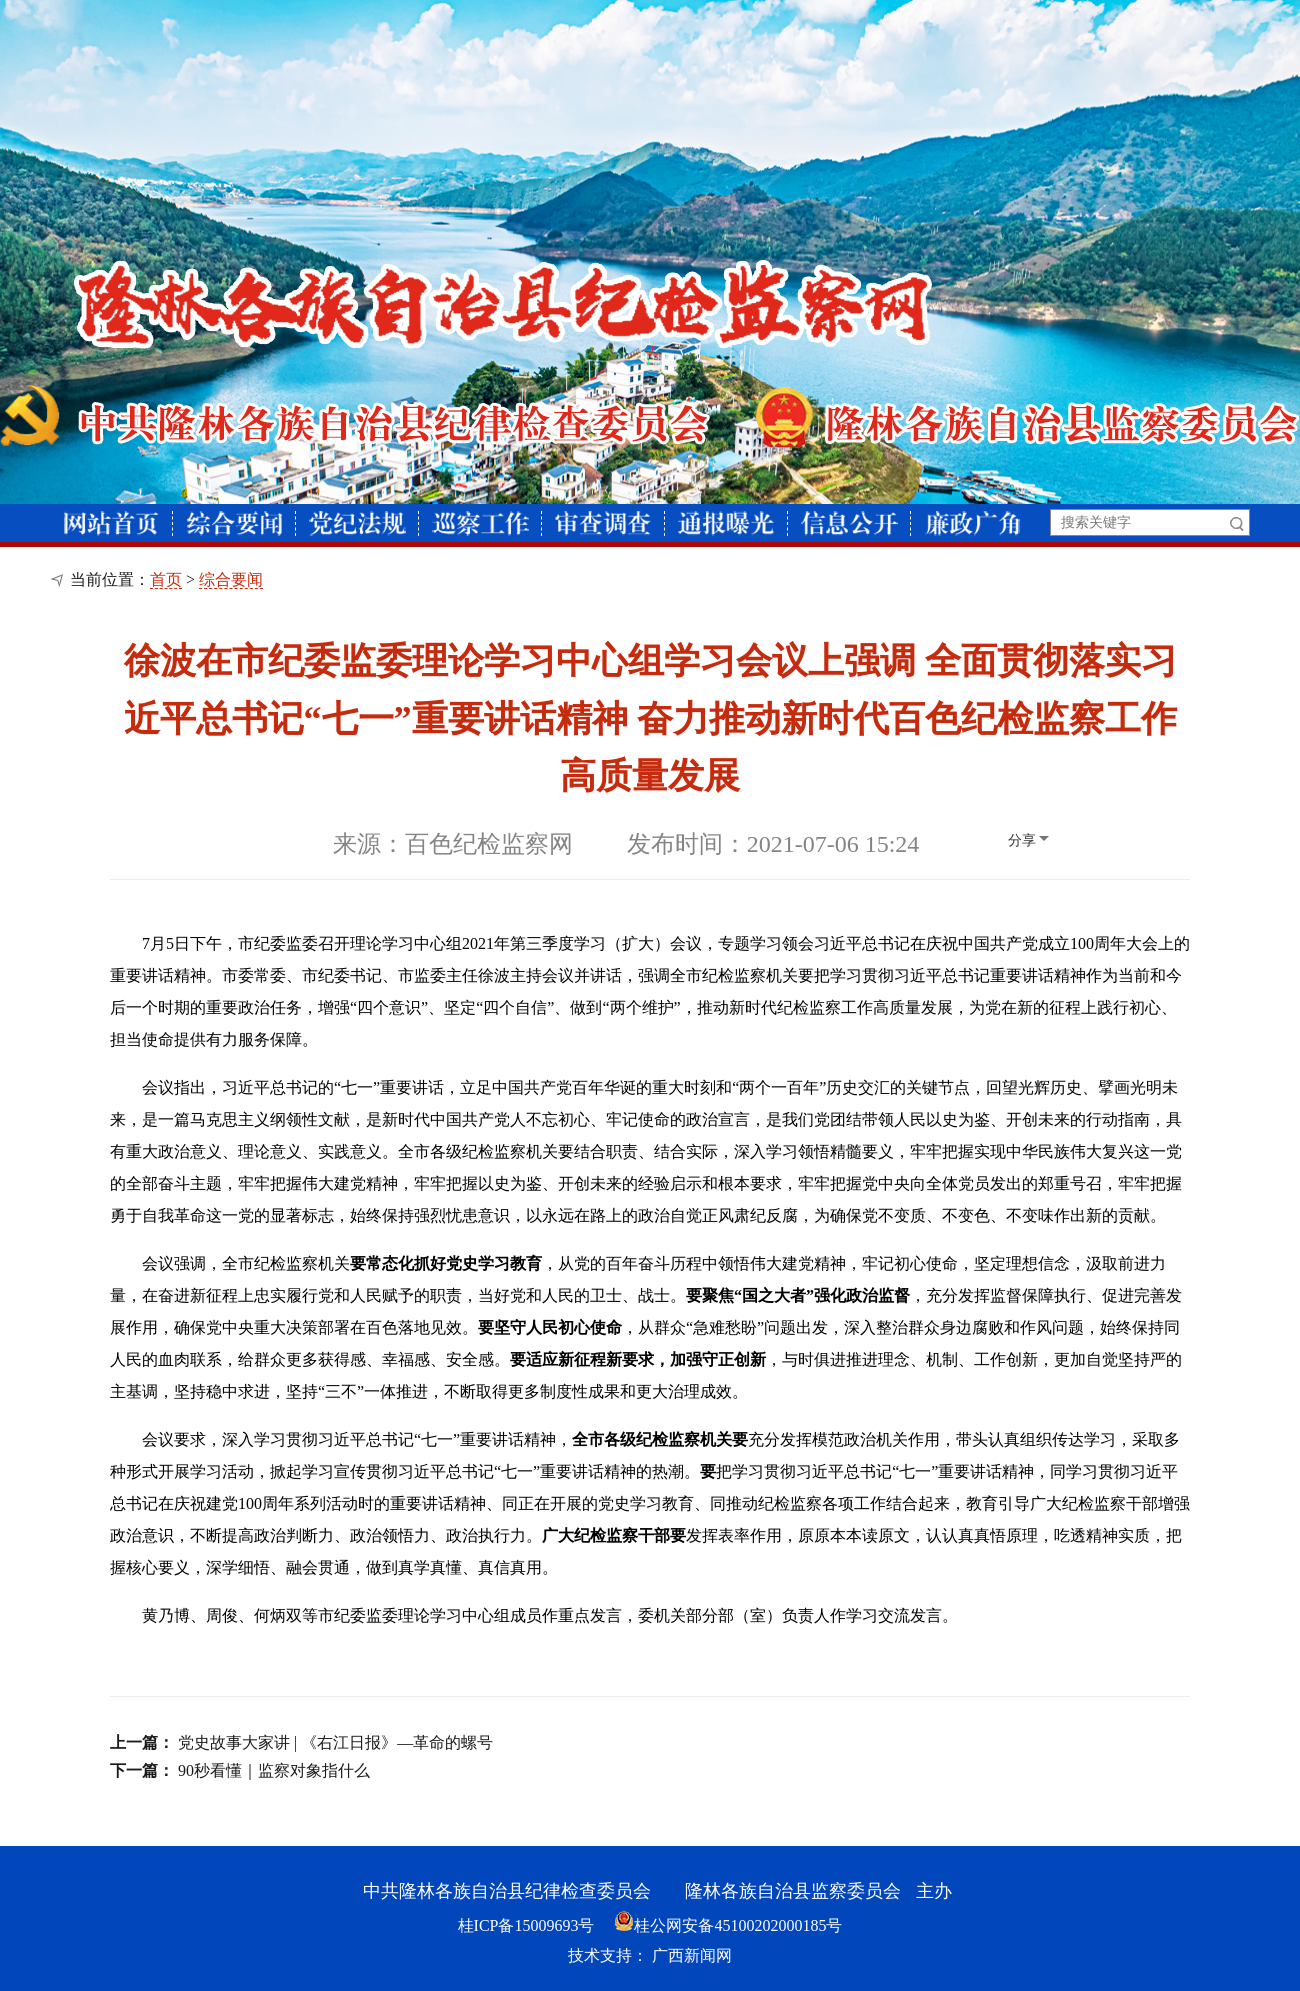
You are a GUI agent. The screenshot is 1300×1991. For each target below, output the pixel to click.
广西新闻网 (692, 1955)
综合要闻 (231, 579)
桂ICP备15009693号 (526, 1925)
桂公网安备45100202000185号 (728, 1925)
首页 (166, 579)
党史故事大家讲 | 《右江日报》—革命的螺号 (335, 1742)
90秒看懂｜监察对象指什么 (274, 1770)
